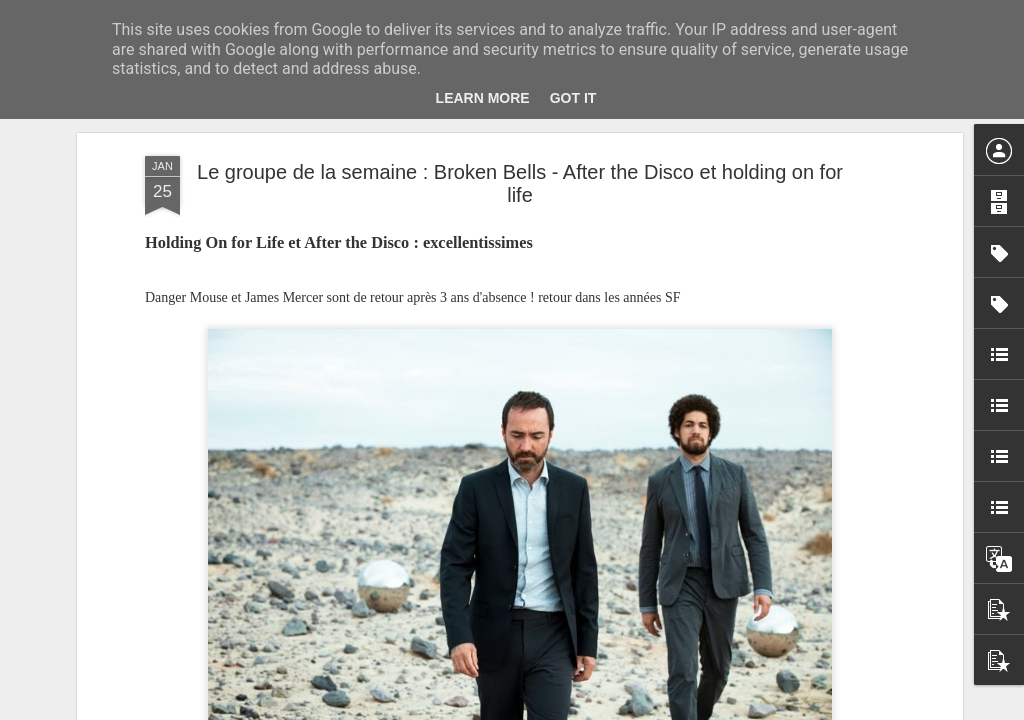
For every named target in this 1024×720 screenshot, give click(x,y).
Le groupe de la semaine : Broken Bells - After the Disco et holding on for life (520, 183)
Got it (573, 98)
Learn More (483, 98)
